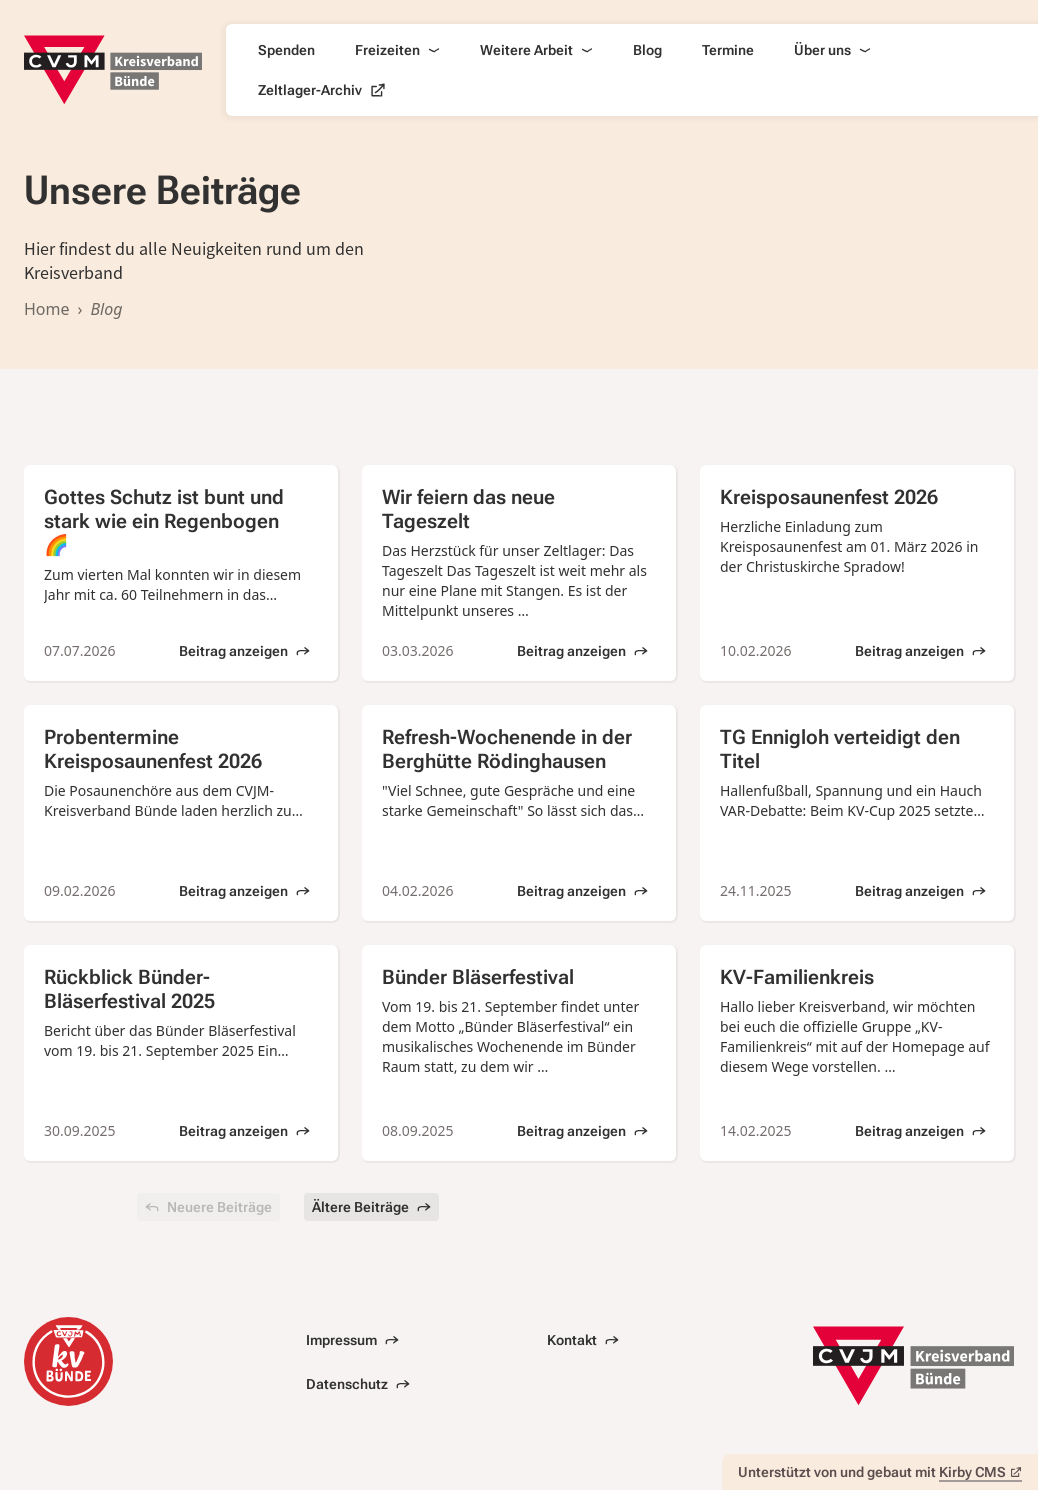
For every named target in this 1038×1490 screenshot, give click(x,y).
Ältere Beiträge (371, 1207)
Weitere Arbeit (536, 50)
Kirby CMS (980, 1472)
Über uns (832, 50)
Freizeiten (397, 50)
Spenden (286, 50)
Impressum (352, 1340)
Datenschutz (358, 1384)
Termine (728, 50)
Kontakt (583, 1340)
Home (47, 309)
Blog (647, 50)
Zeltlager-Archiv (322, 90)
